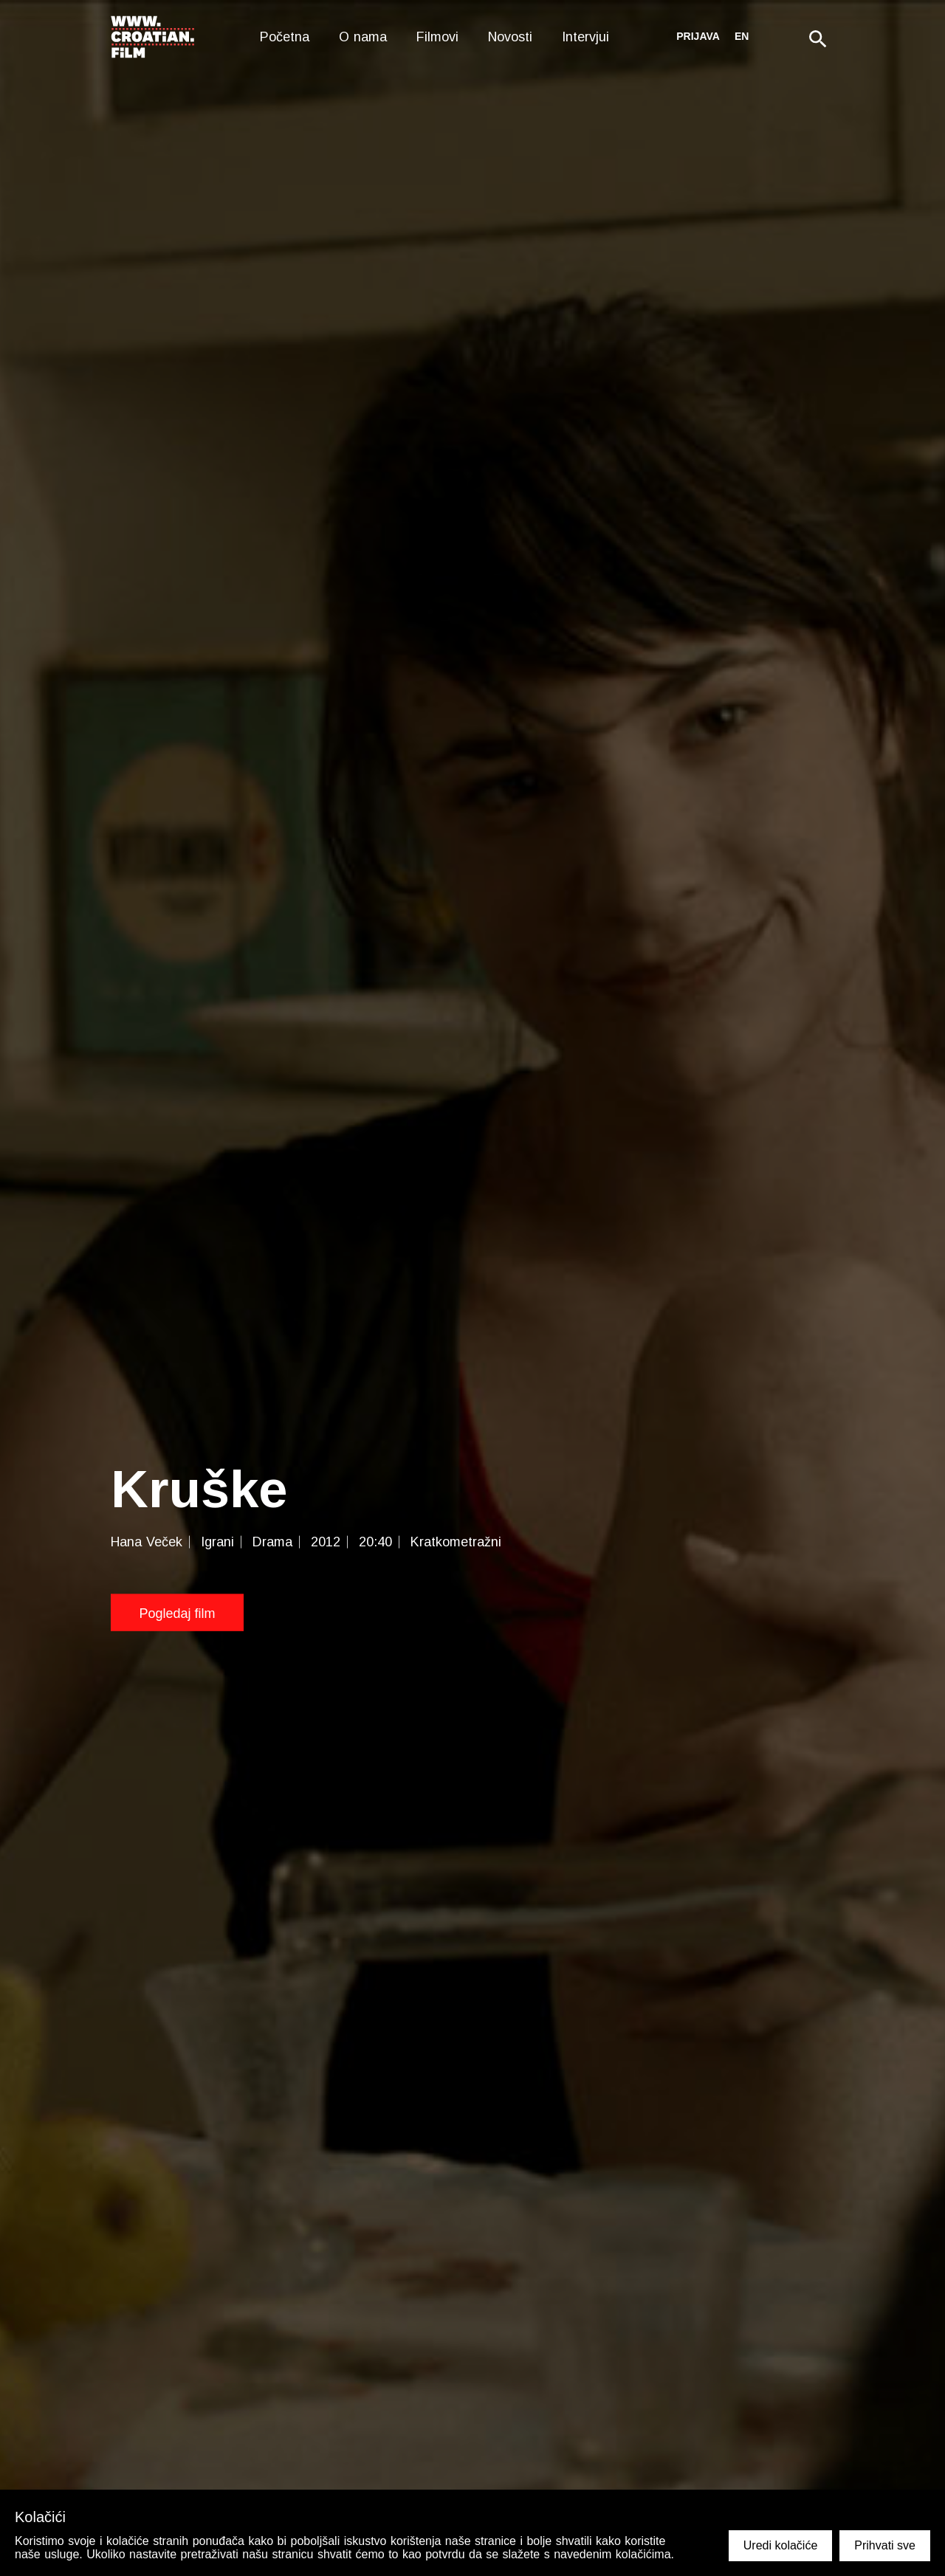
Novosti (510, 37)
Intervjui (585, 37)
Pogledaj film (177, 1612)
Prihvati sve (884, 2545)
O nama (363, 37)
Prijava (698, 36)
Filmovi (437, 37)
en (742, 36)
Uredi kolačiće (780, 2545)
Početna (284, 37)
